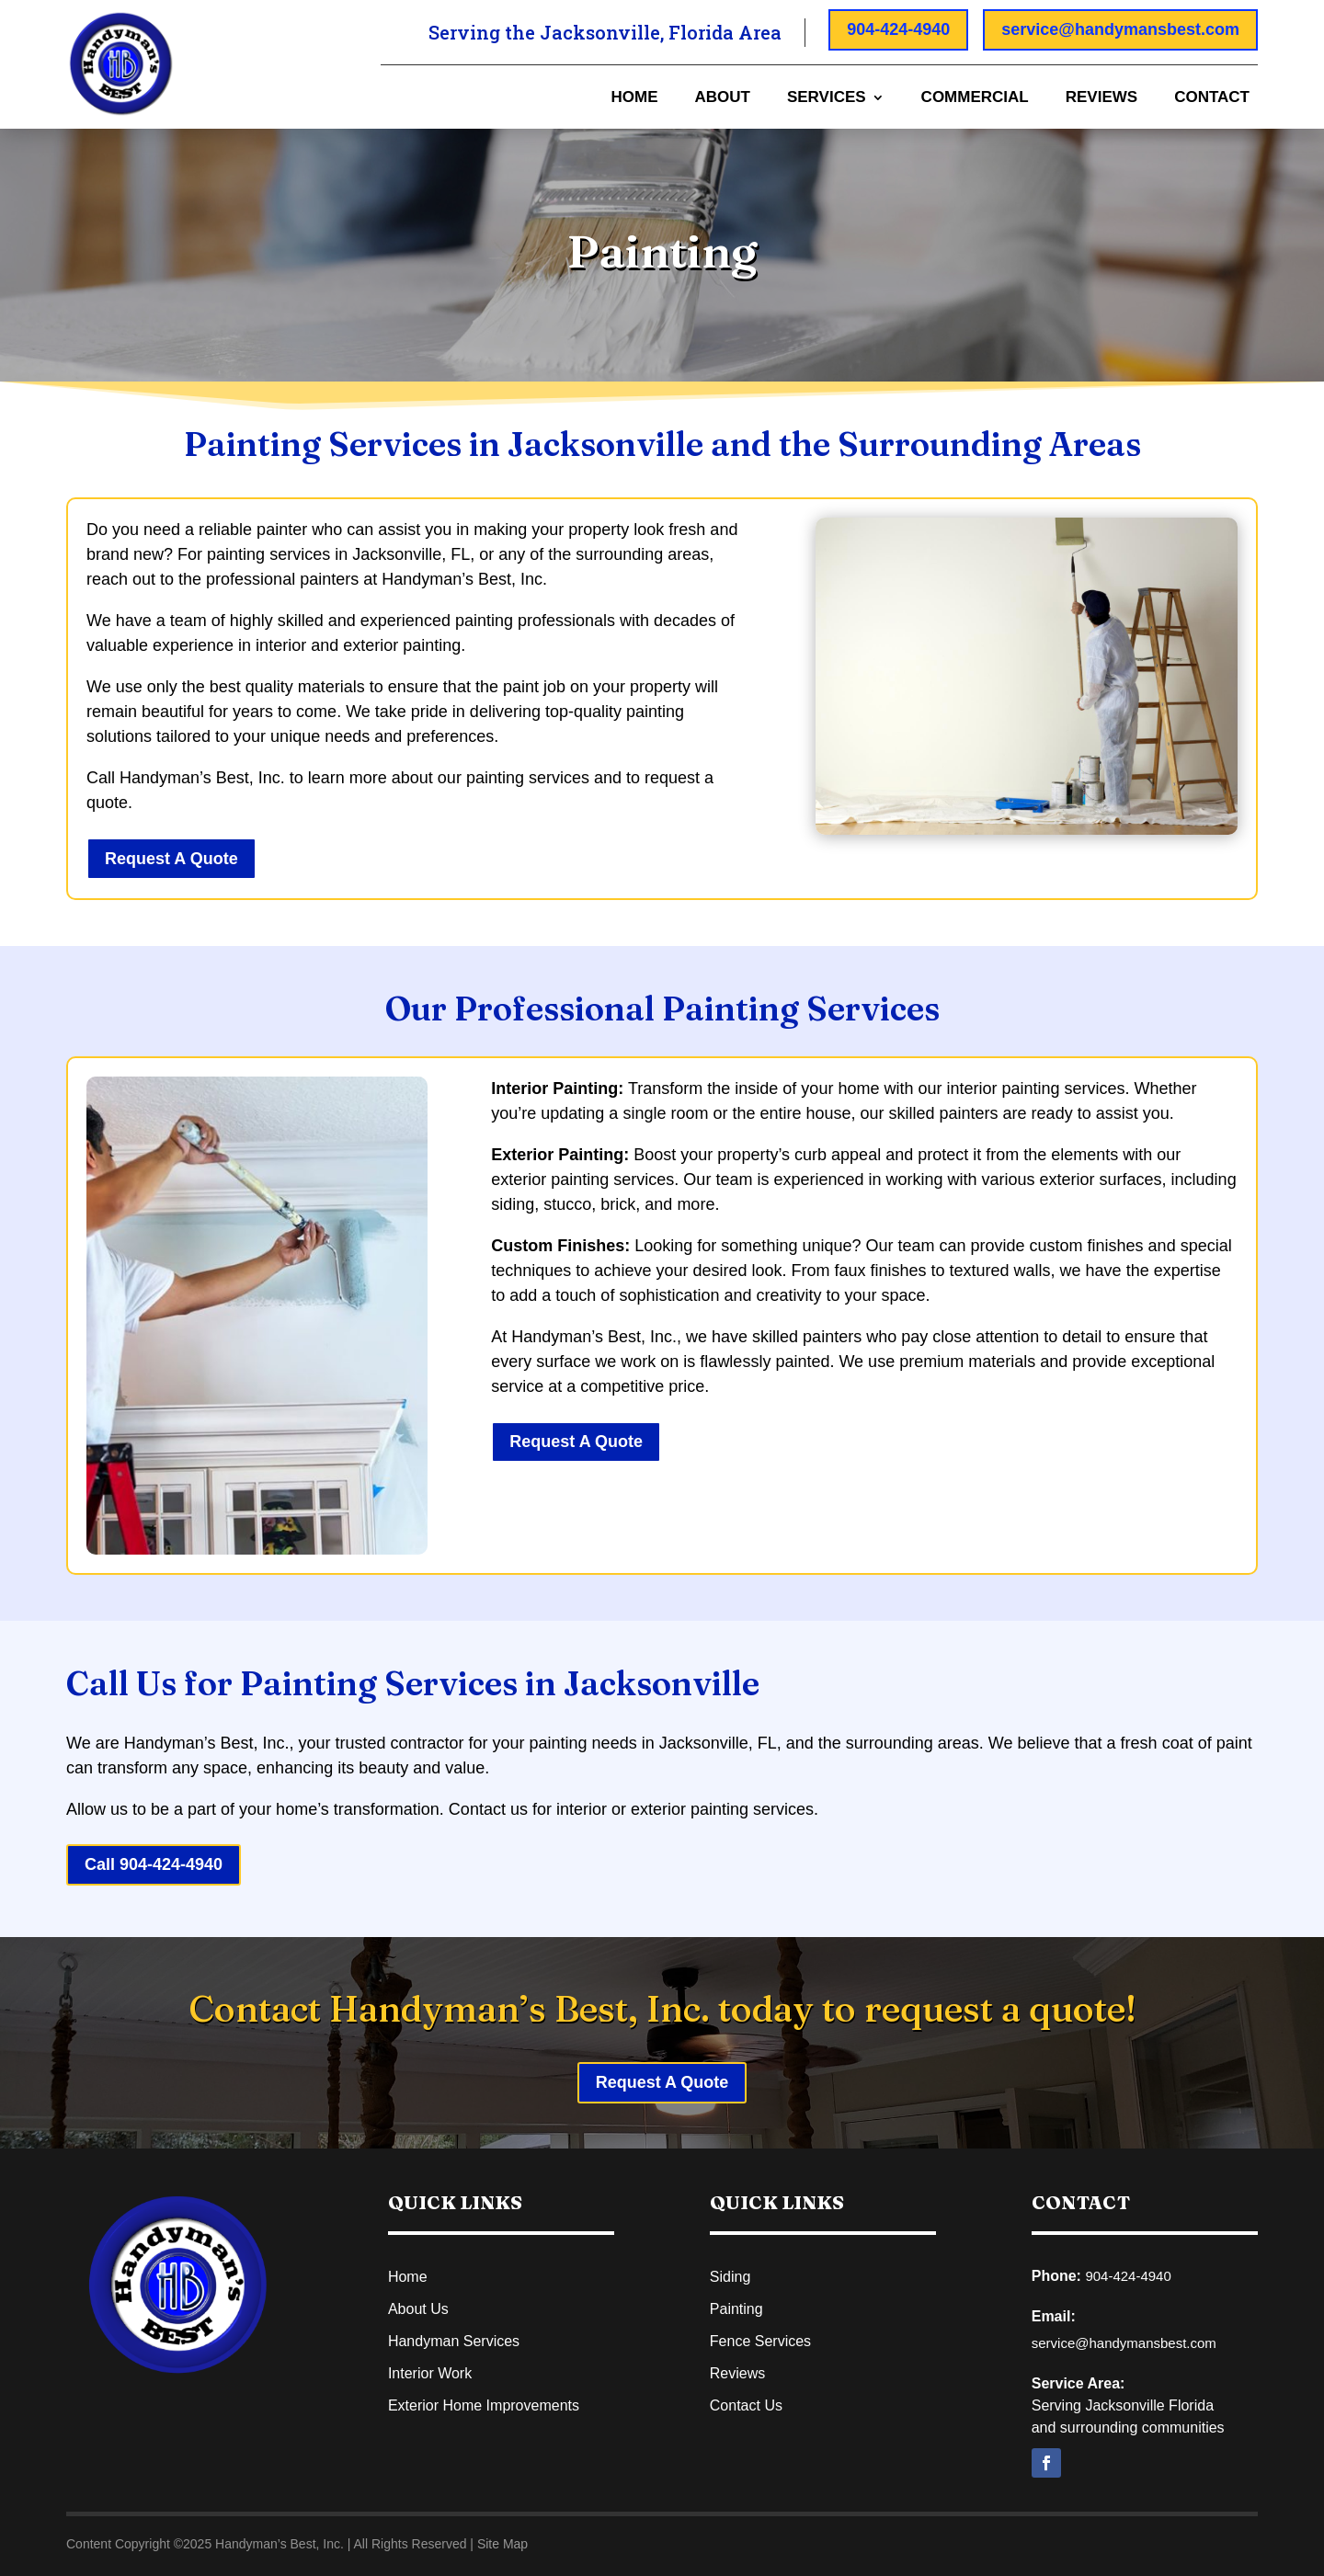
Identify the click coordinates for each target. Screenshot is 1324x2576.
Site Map (502, 2543)
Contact (1212, 98)
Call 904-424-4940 (154, 1864)
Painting (736, 2309)
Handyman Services (453, 2341)
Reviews (1101, 98)
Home (634, 98)
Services (826, 98)
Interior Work (430, 2373)
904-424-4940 (898, 29)
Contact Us (746, 2405)
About (721, 98)
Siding (730, 2277)
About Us (418, 2309)
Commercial (975, 98)
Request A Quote (171, 858)
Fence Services (760, 2341)
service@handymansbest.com (1120, 29)
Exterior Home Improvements (483, 2405)
